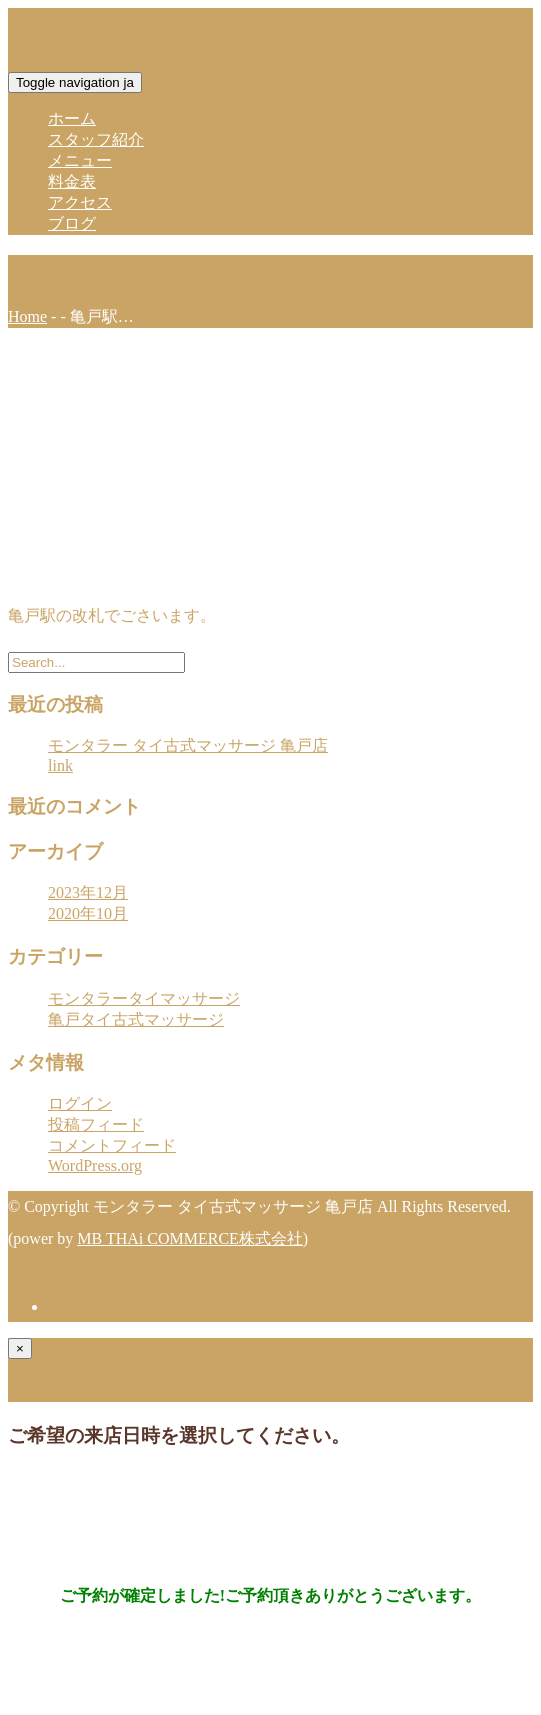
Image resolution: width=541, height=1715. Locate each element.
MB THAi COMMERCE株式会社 (190, 1238)
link (60, 765)
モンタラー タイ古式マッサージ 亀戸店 (188, 745)
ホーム (72, 118)
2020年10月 (88, 913)
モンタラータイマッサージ (144, 998)
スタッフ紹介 (96, 139)
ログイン (80, 1103)
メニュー (80, 160)
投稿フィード (96, 1124)
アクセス (80, 202)
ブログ (72, 223)
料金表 (72, 181)
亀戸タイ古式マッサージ (136, 1019)
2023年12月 (88, 892)
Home (27, 316)
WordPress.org (95, 1165)
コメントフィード (112, 1145)
